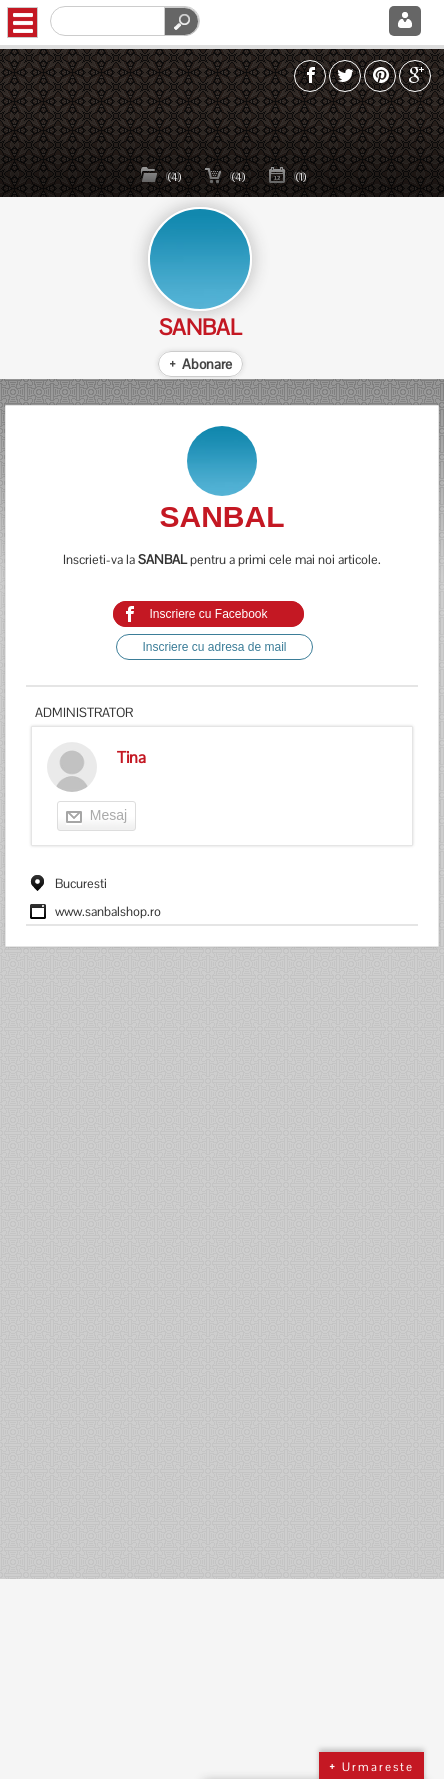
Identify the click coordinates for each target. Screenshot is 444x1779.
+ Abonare (200, 364)
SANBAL (200, 327)
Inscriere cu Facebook (208, 614)
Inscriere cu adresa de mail (214, 647)
